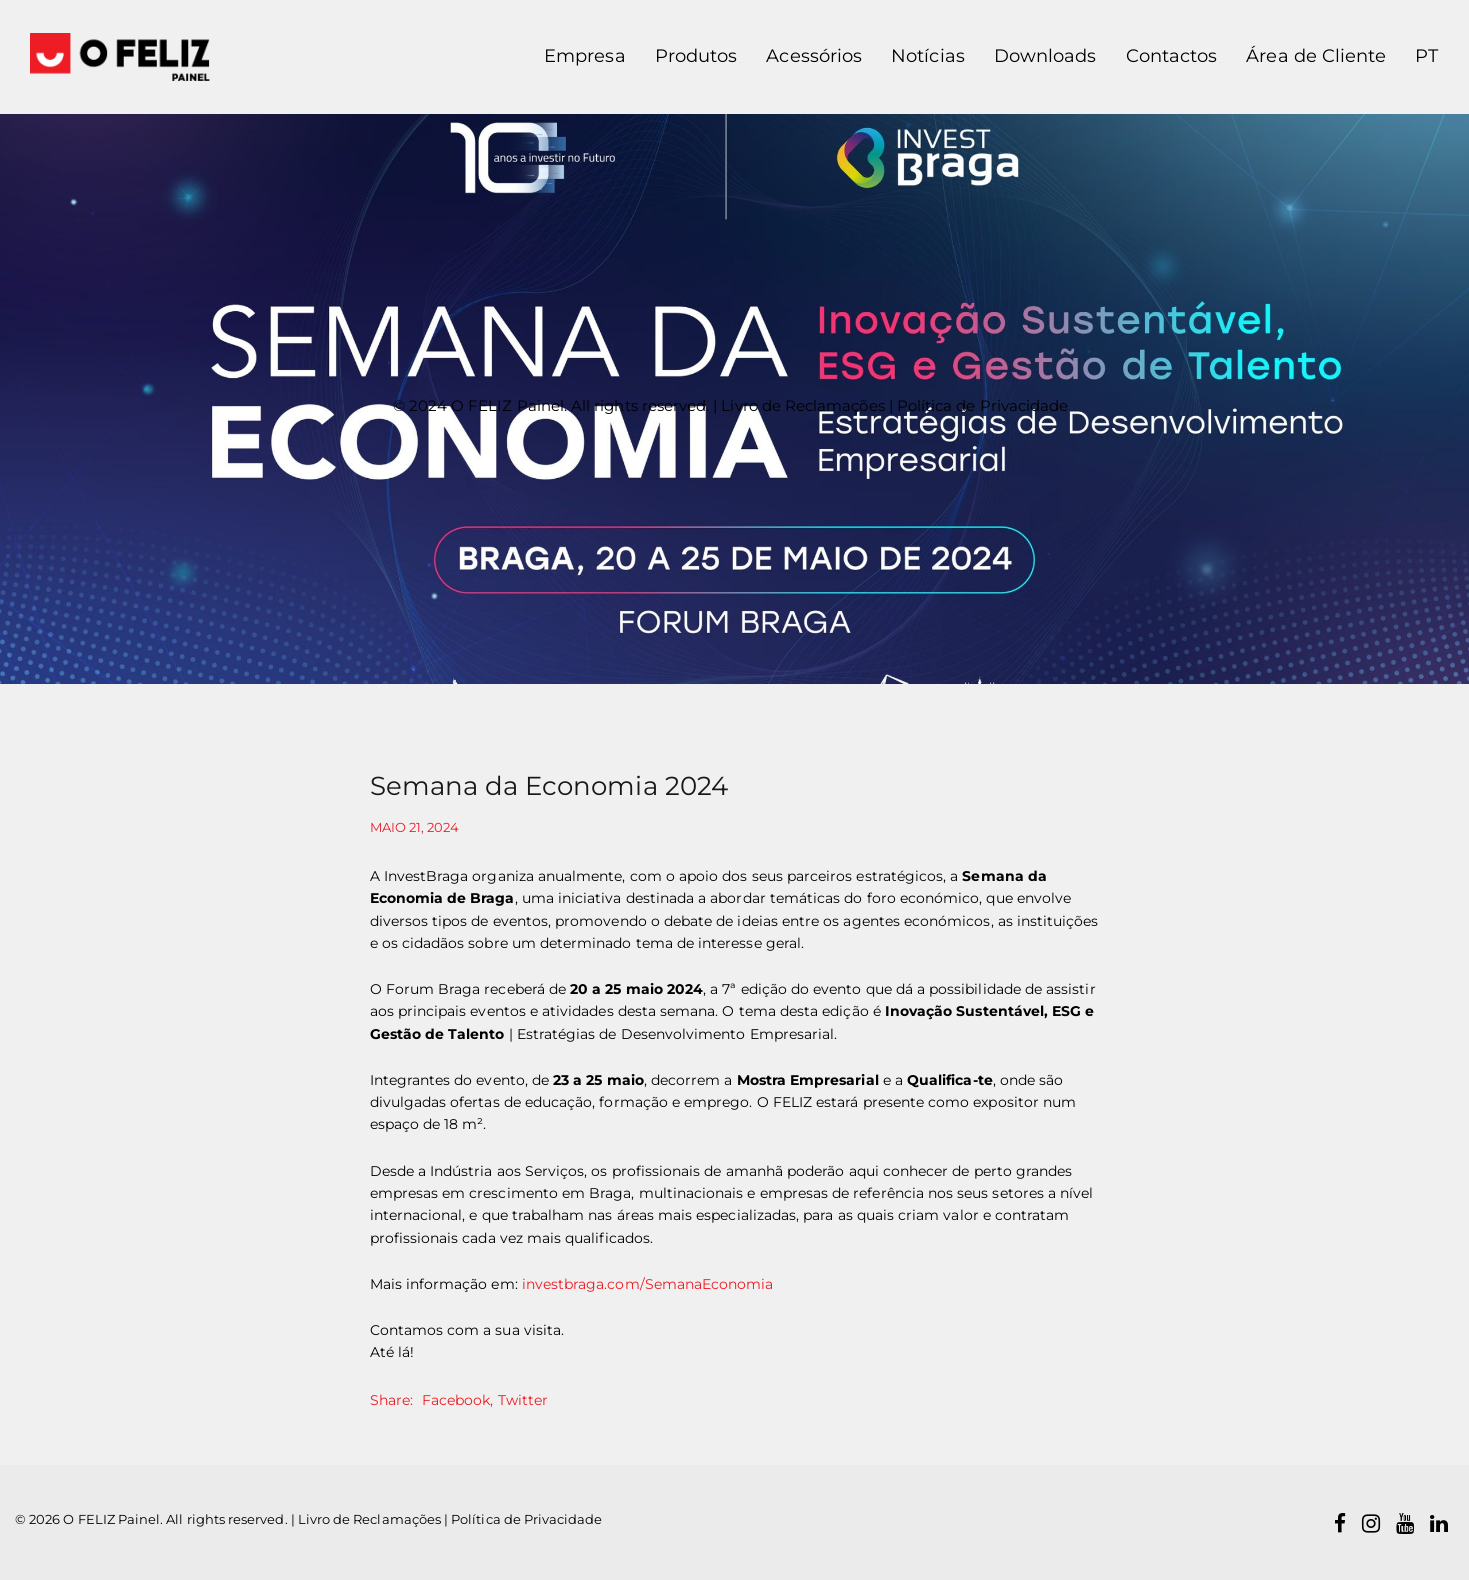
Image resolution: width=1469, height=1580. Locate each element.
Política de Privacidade (982, 405)
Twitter (523, 1400)
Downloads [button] (1045, 56)
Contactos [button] (1172, 56)
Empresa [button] (584, 56)
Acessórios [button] (814, 56)
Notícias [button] (927, 56)
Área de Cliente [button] (1316, 56)
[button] (1419, 57)
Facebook (456, 1400)
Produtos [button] (696, 56)
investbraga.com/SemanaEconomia (648, 1284)
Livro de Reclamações (802, 405)
